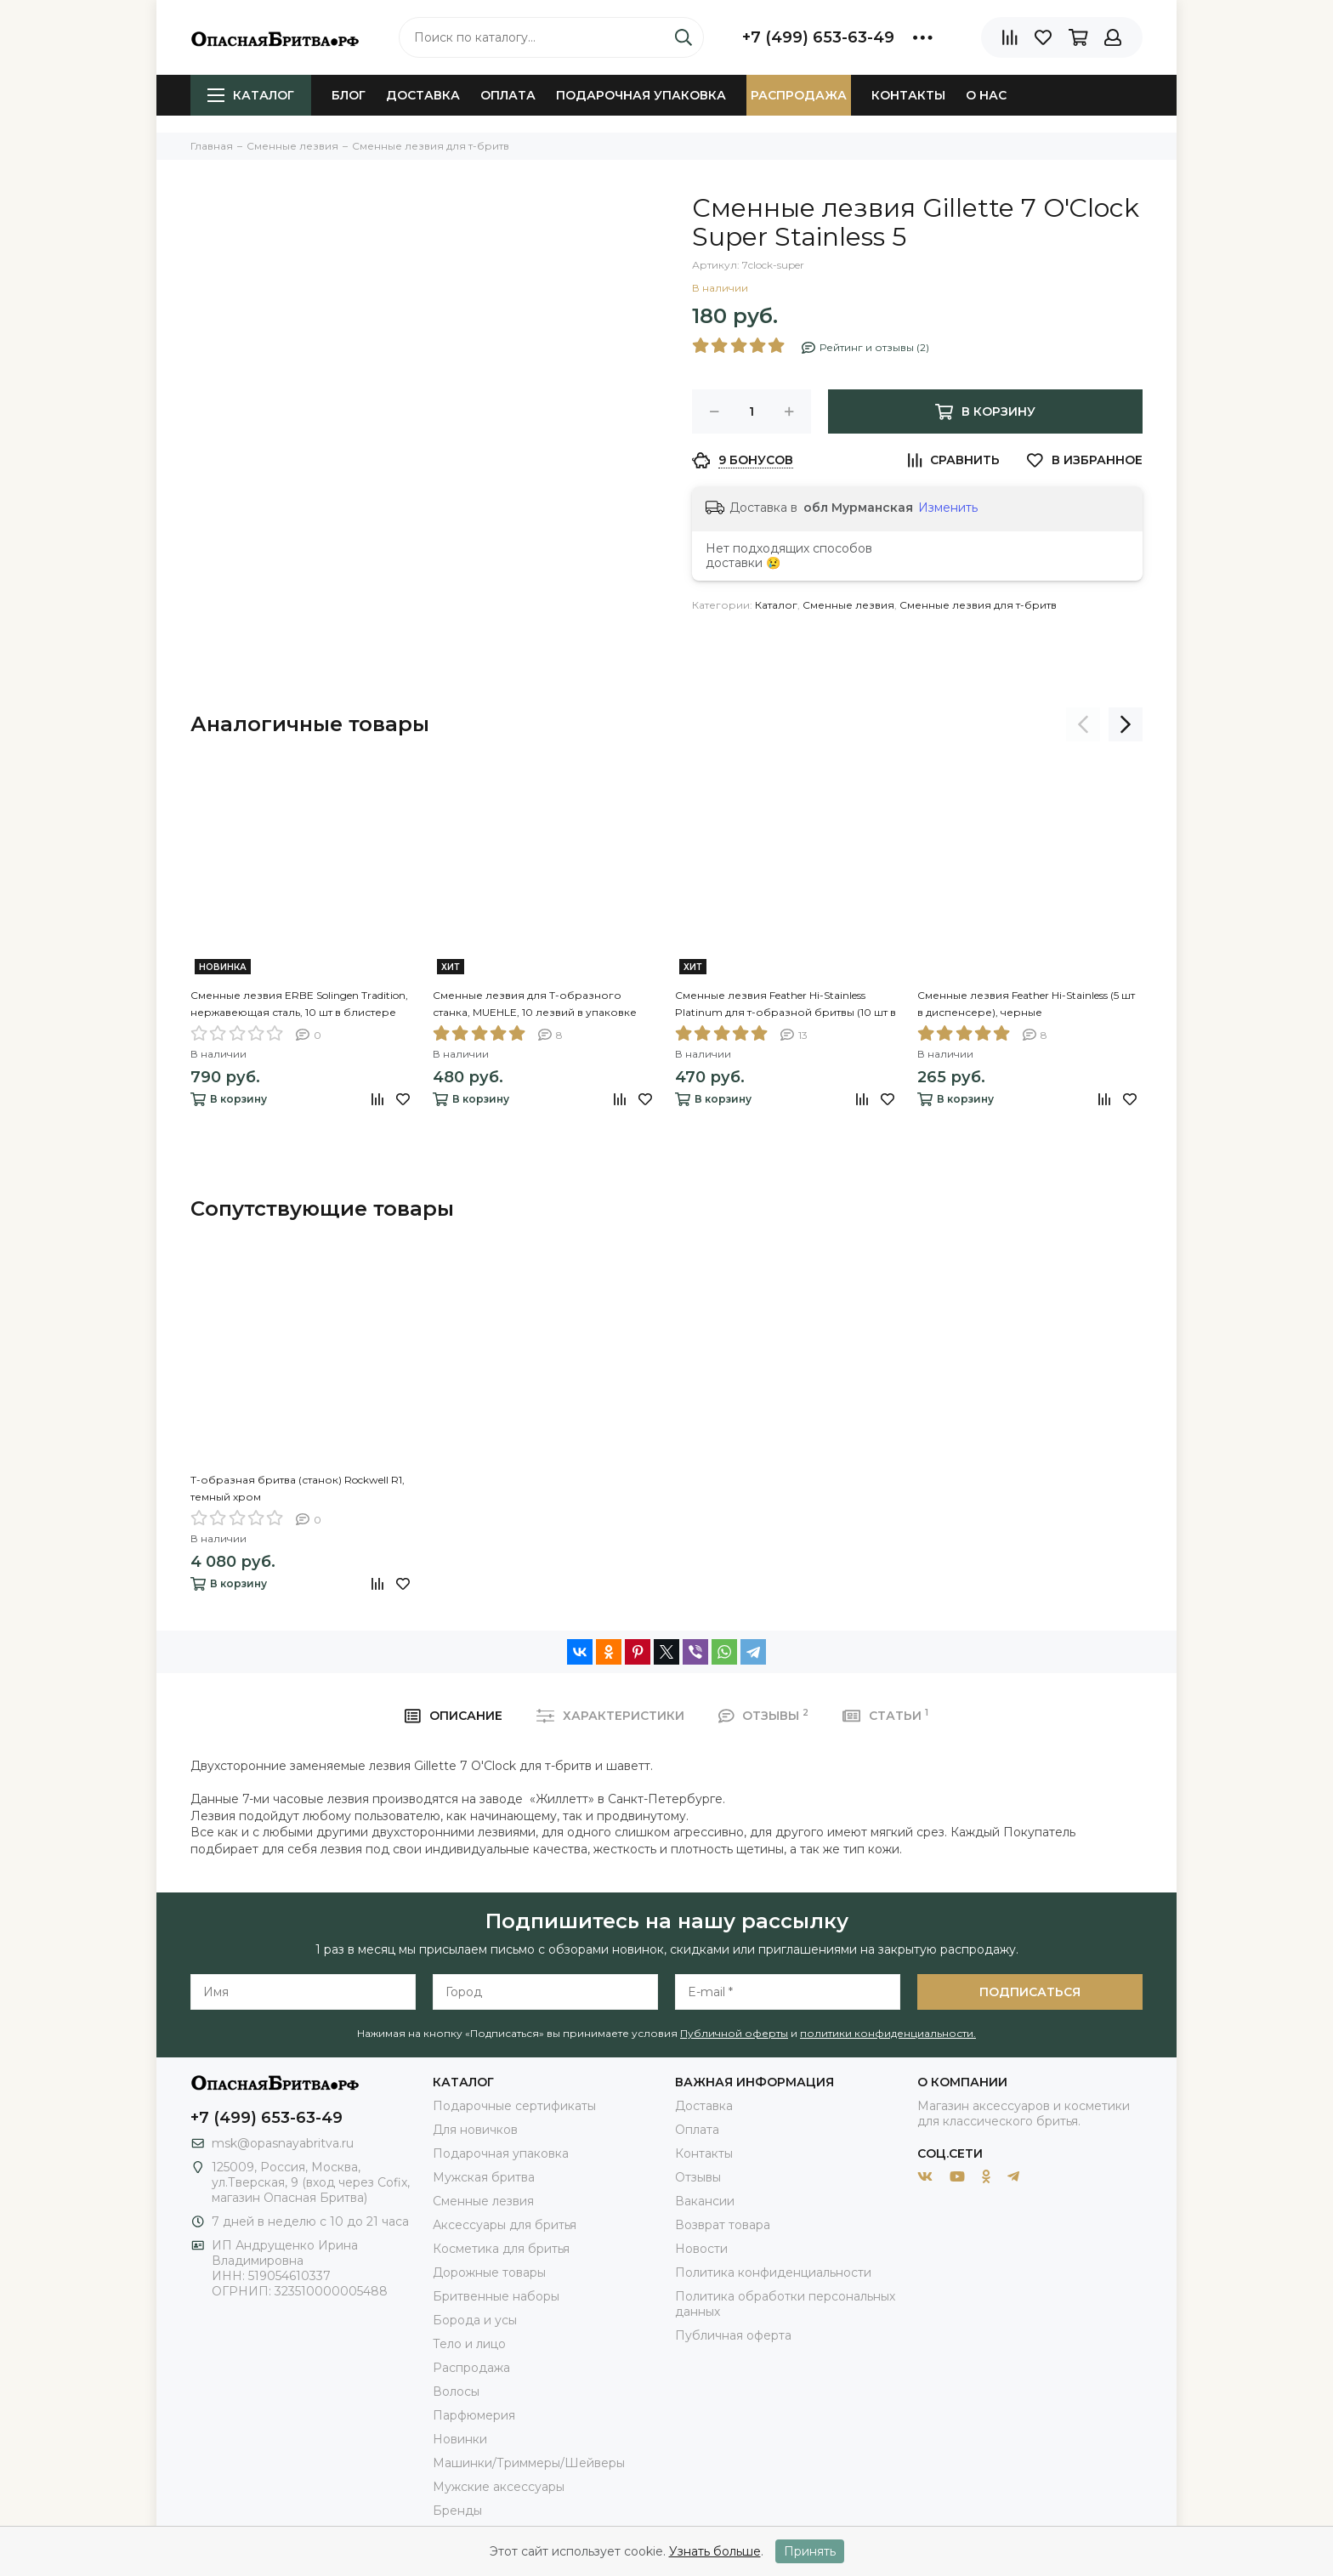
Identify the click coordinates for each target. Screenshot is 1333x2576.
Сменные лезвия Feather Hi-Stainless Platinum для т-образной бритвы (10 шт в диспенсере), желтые (785, 1005)
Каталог (250, 95)
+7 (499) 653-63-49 (818, 37)
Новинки (460, 2439)
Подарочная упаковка (641, 95)
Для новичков (475, 2129)
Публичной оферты (734, 2033)
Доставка (423, 95)
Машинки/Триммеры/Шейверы (529, 2463)
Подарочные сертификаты (514, 2106)
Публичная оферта (733, 2335)
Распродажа (799, 95)
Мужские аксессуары (498, 2486)
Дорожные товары (489, 2272)
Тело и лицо (469, 2344)
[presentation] (1083, 724)
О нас (986, 95)
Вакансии (705, 2201)
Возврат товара (722, 2225)
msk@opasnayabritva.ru (283, 2143)
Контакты (908, 95)
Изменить (948, 507)
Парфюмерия (474, 2415)
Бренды (457, 2510)
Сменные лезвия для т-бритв (978, 605)
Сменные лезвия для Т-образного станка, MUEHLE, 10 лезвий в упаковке (535, 1003)
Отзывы (698, 2177)
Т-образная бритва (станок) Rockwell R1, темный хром (297, 1488)
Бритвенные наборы (496, 2296)
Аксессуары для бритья (504, 2225)
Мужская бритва (484, 2177)
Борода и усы (475, 2320)
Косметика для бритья (501, 2248)
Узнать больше (715, 2551)
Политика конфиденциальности (773, 2272)
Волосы (456, 2391)
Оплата (508, 95)
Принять (810, 2551)
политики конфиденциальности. (888, 2033)
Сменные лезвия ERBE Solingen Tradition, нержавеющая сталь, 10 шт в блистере (299, 1003)
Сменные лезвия (848, 605)
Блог (349, 95)
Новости (701, 2248)
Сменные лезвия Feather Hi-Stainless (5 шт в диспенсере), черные (1026, 1003)
